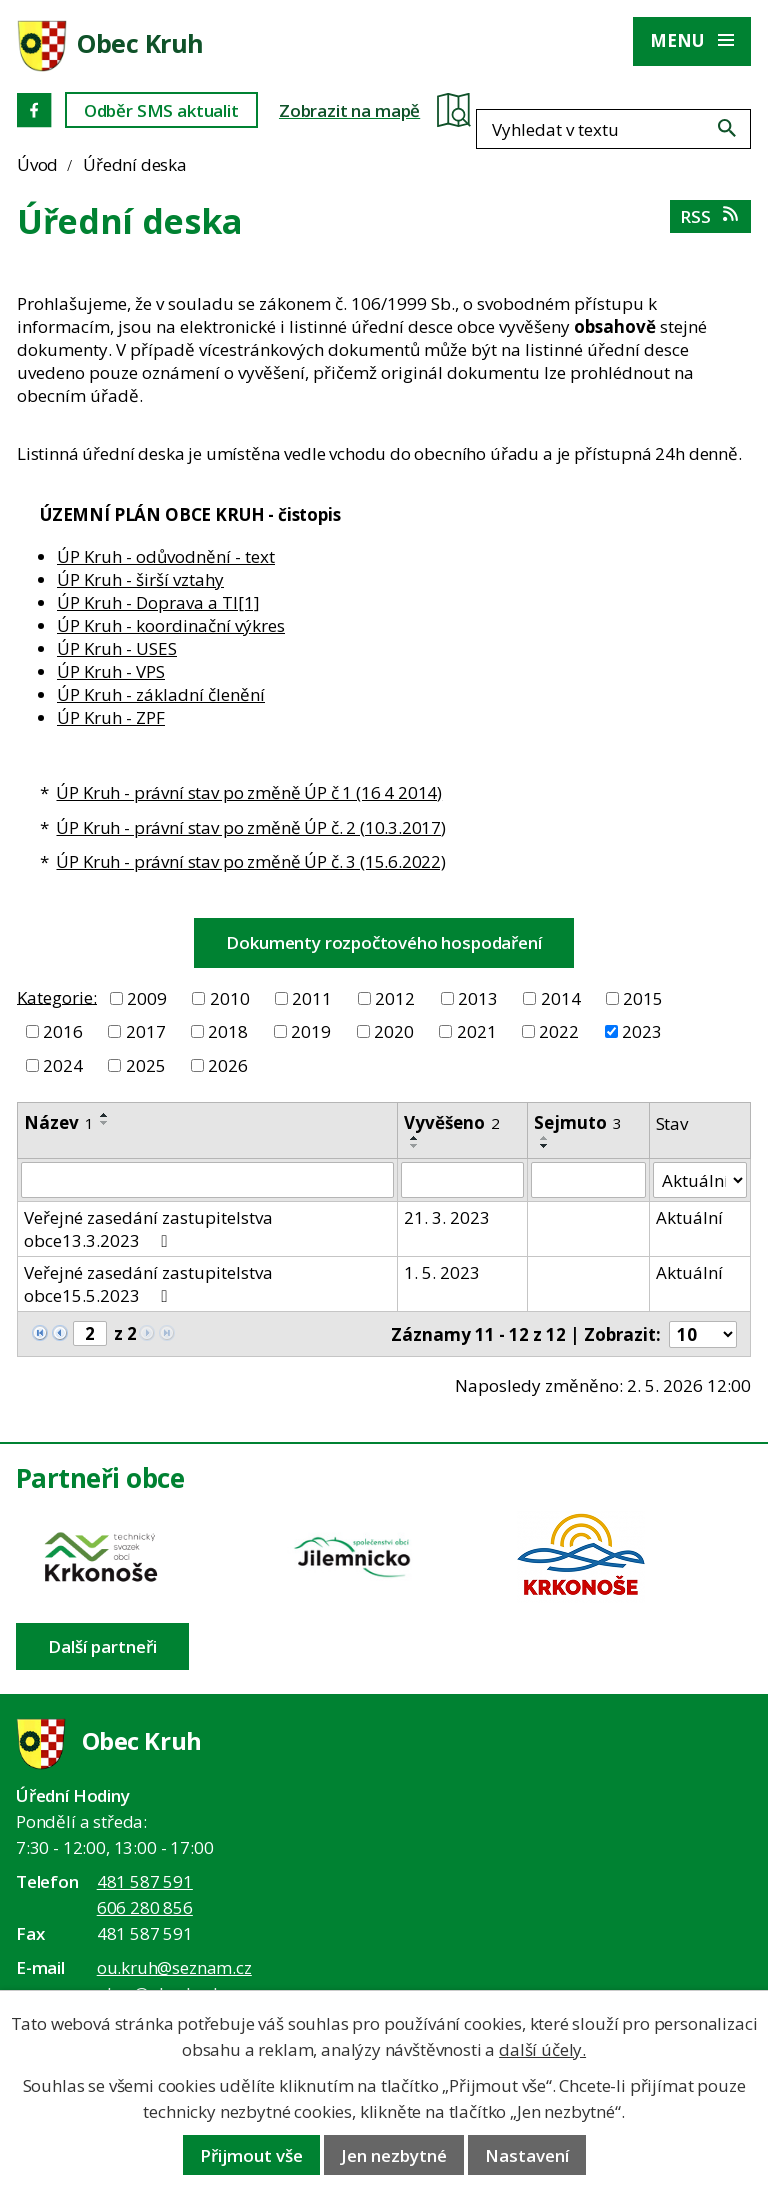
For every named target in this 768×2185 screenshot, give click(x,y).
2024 (63, 1065)
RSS (710, 216)
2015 (643, 998)
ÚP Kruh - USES (117, 648)
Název (59, 1122)
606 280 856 (145, 1907)
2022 (559, 1031)
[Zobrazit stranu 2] (90, 1333)
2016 (63, 1031)
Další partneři (102, 1646)
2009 (147, 998)
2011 (312, 998)
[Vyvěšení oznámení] (462, 1180)
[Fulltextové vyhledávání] (649, 109)
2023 (642, 1031)
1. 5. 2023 (442, 1272)
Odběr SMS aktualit (161, 110)
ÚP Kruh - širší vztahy (140, 579)
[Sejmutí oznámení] (588, 1180)
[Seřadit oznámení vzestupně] (105, 1115)
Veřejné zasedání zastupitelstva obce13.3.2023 (148, 1229)
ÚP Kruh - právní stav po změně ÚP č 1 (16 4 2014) (249, 792)
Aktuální (689, 1217)
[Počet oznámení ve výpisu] (703, 1334)
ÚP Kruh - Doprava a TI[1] (158, 602)
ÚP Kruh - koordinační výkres (171, 625)
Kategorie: (57, 996)
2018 (228, 1031)
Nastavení (527, 2155)
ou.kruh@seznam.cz (174, 1967)
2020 (394, 1031)
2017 (146, 1031)
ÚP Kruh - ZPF (111, 717)
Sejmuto (578, 1122)
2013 (478, 998)
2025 (146, 1065)
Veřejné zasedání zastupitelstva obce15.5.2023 (148, 1284)
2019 (311, 1031)
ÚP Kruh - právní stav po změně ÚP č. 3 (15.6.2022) (251, 861)
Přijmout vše (251, 2155)
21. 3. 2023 (447, 1217)
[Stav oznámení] (700, 1180)
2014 (561, 998)
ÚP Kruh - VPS (111, 671)
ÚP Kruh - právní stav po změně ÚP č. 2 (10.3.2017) (251, 827)
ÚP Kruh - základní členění (161, 694)
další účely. (542, 2049)
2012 (395, 998)
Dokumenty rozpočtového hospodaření (383, 942)
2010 (230, 998)
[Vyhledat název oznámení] (207, 1180)
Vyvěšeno (452, 1122)
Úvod (37, 164)
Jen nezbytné (394, 2155)
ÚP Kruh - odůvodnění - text (166, 556)
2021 (477, 1031)
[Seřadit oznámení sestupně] (105, 1123)
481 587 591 (145, 1881)
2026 (228, 1065)
